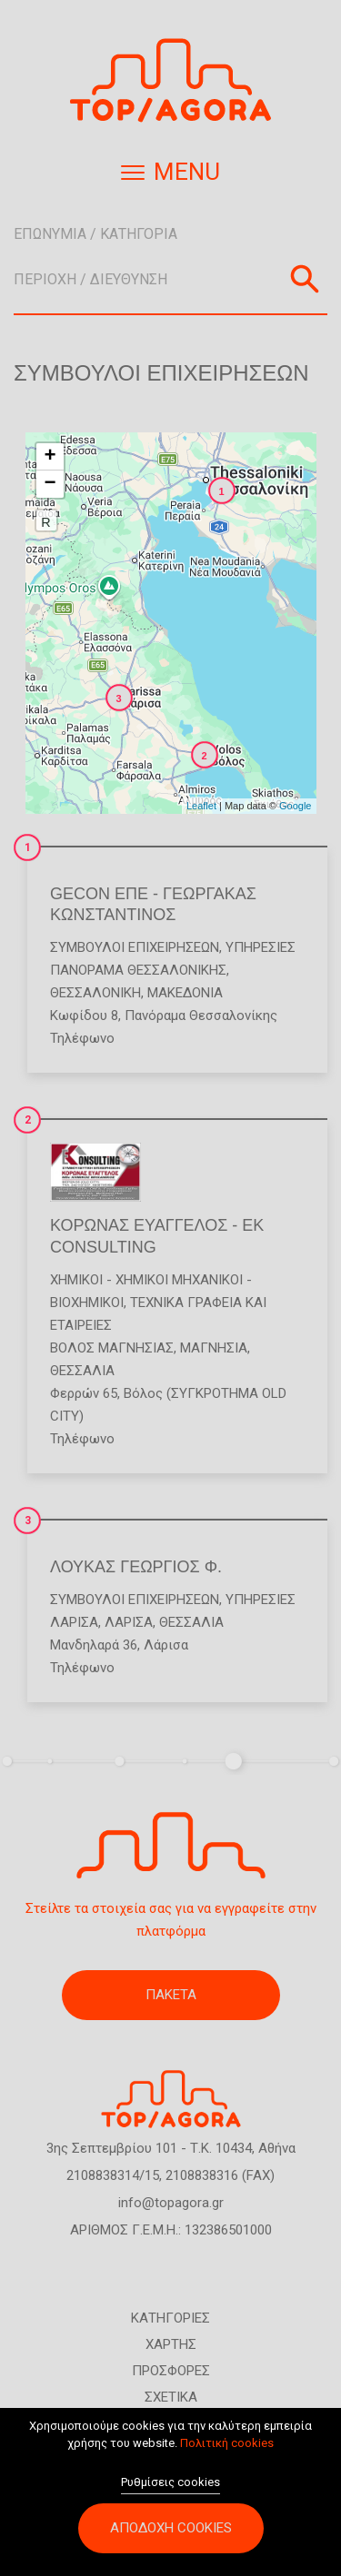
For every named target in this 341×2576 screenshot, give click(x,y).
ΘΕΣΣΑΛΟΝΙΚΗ (95, 993)
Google (295, 805)
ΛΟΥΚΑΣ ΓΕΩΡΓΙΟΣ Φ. (136, 1567)
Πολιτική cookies (227, 2453)
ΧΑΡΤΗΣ (170, 2344)
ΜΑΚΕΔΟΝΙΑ (185, 993)
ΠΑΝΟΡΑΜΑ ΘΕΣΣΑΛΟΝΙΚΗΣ (138, 970)
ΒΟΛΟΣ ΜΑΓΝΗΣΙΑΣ (112, 1348)
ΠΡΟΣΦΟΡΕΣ (171, 2371)
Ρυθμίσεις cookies (170, 2491)
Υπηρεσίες (261, 947)
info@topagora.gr (171, 2203)
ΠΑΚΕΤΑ (170, 1994)
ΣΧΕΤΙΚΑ (171, 2397)
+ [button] (49, 457)
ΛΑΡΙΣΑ (74, 1622)
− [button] (49, 484)
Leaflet (201, 805)
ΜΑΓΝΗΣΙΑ (213, 1348)
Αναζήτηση (304, 279)
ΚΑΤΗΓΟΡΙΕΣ (170, 2318)
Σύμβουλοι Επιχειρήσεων (134, 947)
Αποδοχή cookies (171, 2537)
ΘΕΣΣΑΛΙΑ (82, 1370)
